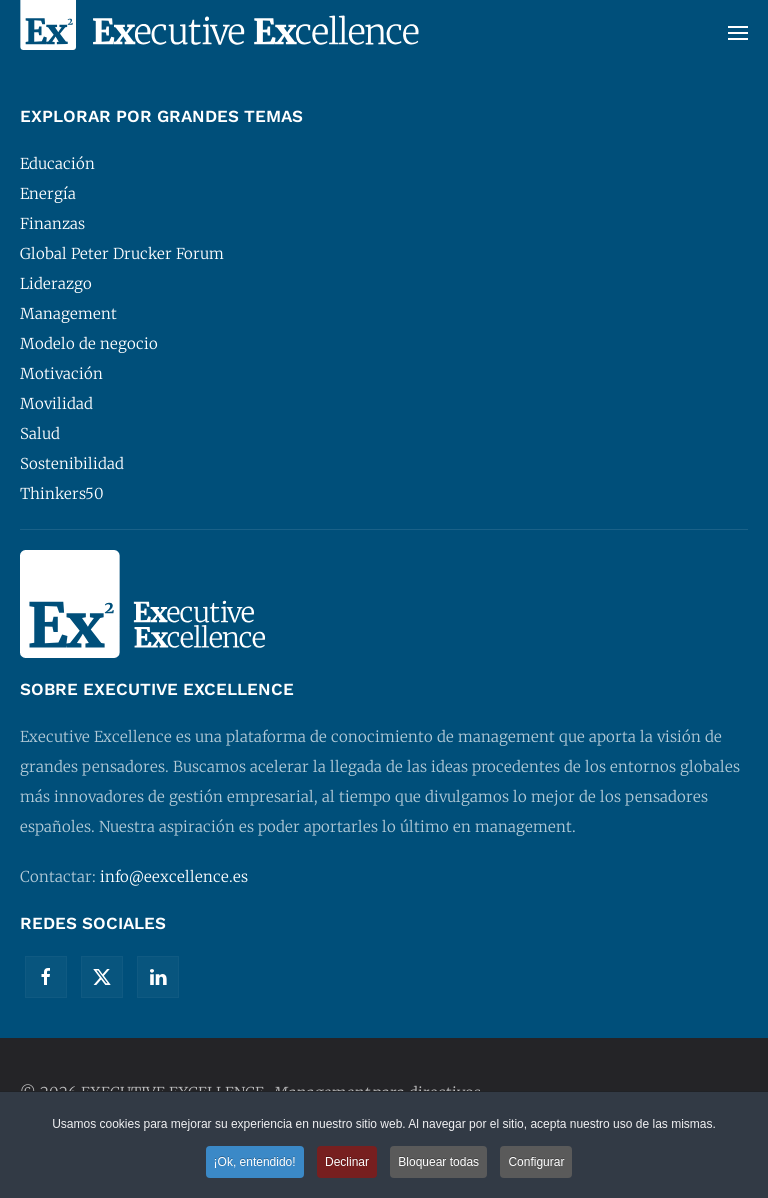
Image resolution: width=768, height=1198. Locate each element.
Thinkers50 (62, 493)
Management (68, 313)
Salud (40, 433)
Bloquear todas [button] (438, 1163)
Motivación (61, 373)
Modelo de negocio (89, 343)
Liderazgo (56, 283)
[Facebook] (46, 977)
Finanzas (52, 223)
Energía (48, 193)
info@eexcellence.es (174, 876)
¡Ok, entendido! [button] (255, 1163)
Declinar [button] (347, 1163)
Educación (57, 163)
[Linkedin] (158, 977)
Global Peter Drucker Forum (122, 253)
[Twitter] (102, 977)
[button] (738, 32)
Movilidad (56, 403)
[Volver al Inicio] (219, 32)
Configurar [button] (536, 1163)
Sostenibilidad (72, 463)
